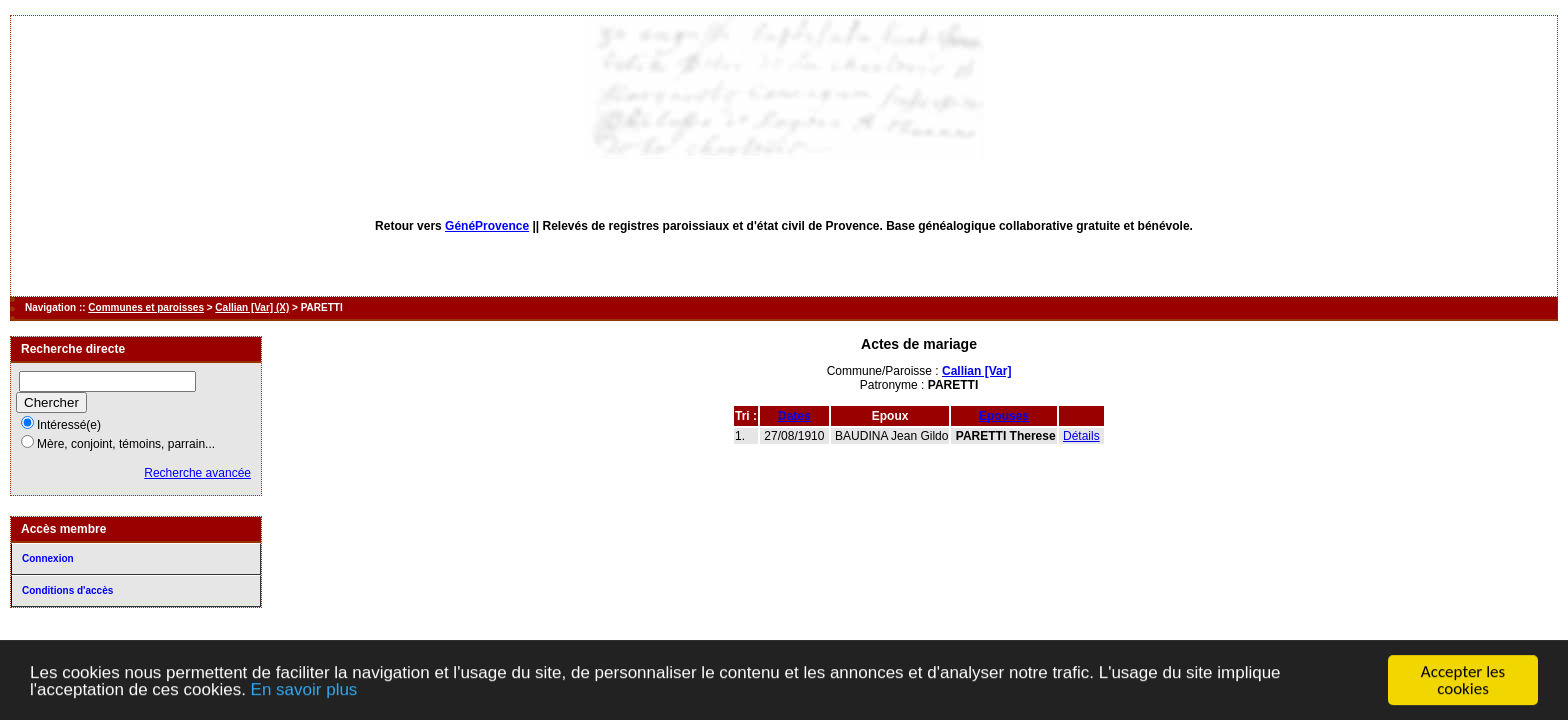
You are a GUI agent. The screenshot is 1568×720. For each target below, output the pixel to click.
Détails (1081, 436)
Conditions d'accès (67, 590)
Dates (794, 416)
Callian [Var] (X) (252, 307)
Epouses (1004, 416)
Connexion (48, 558)
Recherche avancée (197, 473)
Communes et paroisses (146, 307)
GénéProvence (487, 226)
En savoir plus (304, 689)
